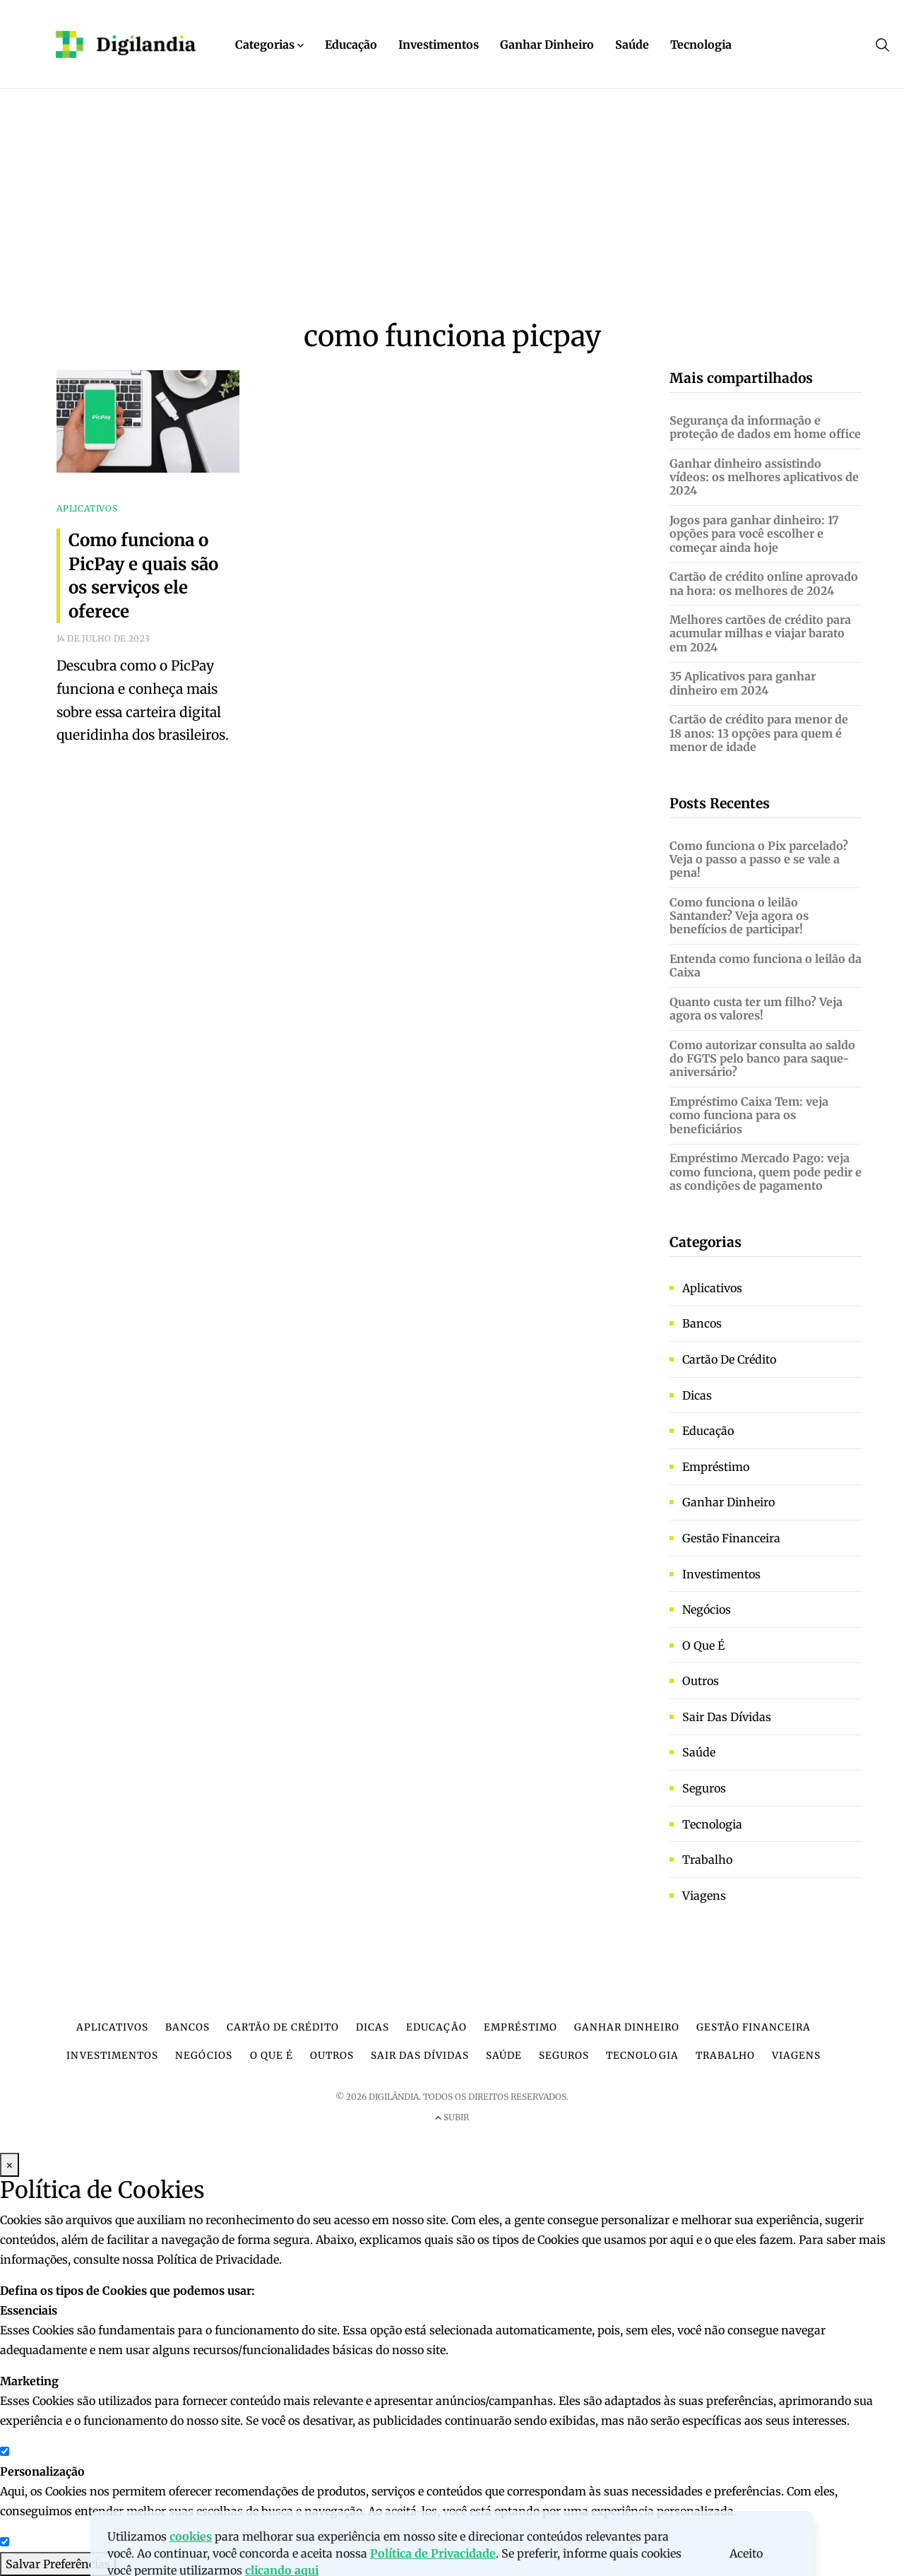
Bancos (702, 1323)
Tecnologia (701, 44)
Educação (351, 44)
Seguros (704, 1788)
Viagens (704, 1896)
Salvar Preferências (58, 2564)
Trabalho (707, 1860)
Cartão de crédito (729, 1359)
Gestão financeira (731, 1538)
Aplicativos (712, 1288)
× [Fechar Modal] (9, 2165)
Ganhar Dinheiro (547, 44)
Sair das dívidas (726, 1717)
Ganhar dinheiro (728, 1502)
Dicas (697, 1395)
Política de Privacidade (218, 2259)
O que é (703, 1645)
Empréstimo (715, 1467)
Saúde (632, 44)
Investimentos (438, 44)
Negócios (706, 1609)
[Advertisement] (452, 213)
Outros (700, 1681)
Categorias (269, 44)
